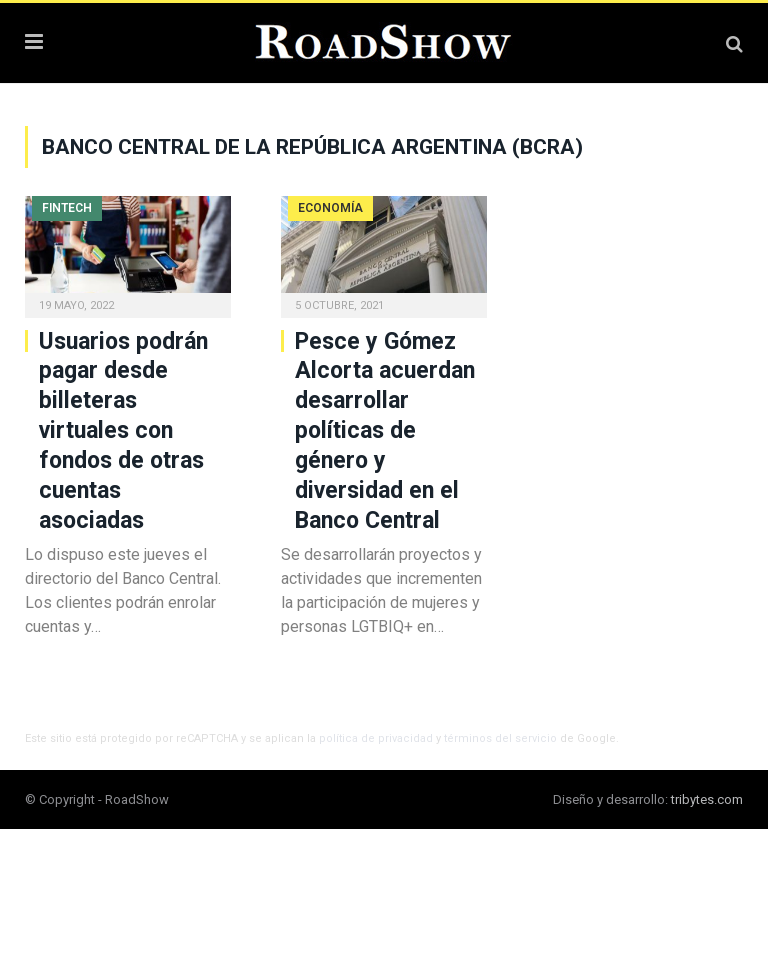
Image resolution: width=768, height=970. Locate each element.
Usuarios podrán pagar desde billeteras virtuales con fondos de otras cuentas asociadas (123, 431)
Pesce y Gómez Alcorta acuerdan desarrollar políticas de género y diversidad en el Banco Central (385, 431)
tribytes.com (707, 799)
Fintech (67, 208)
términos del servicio (500, 738)
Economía (330, 208)
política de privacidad (376, 738)
